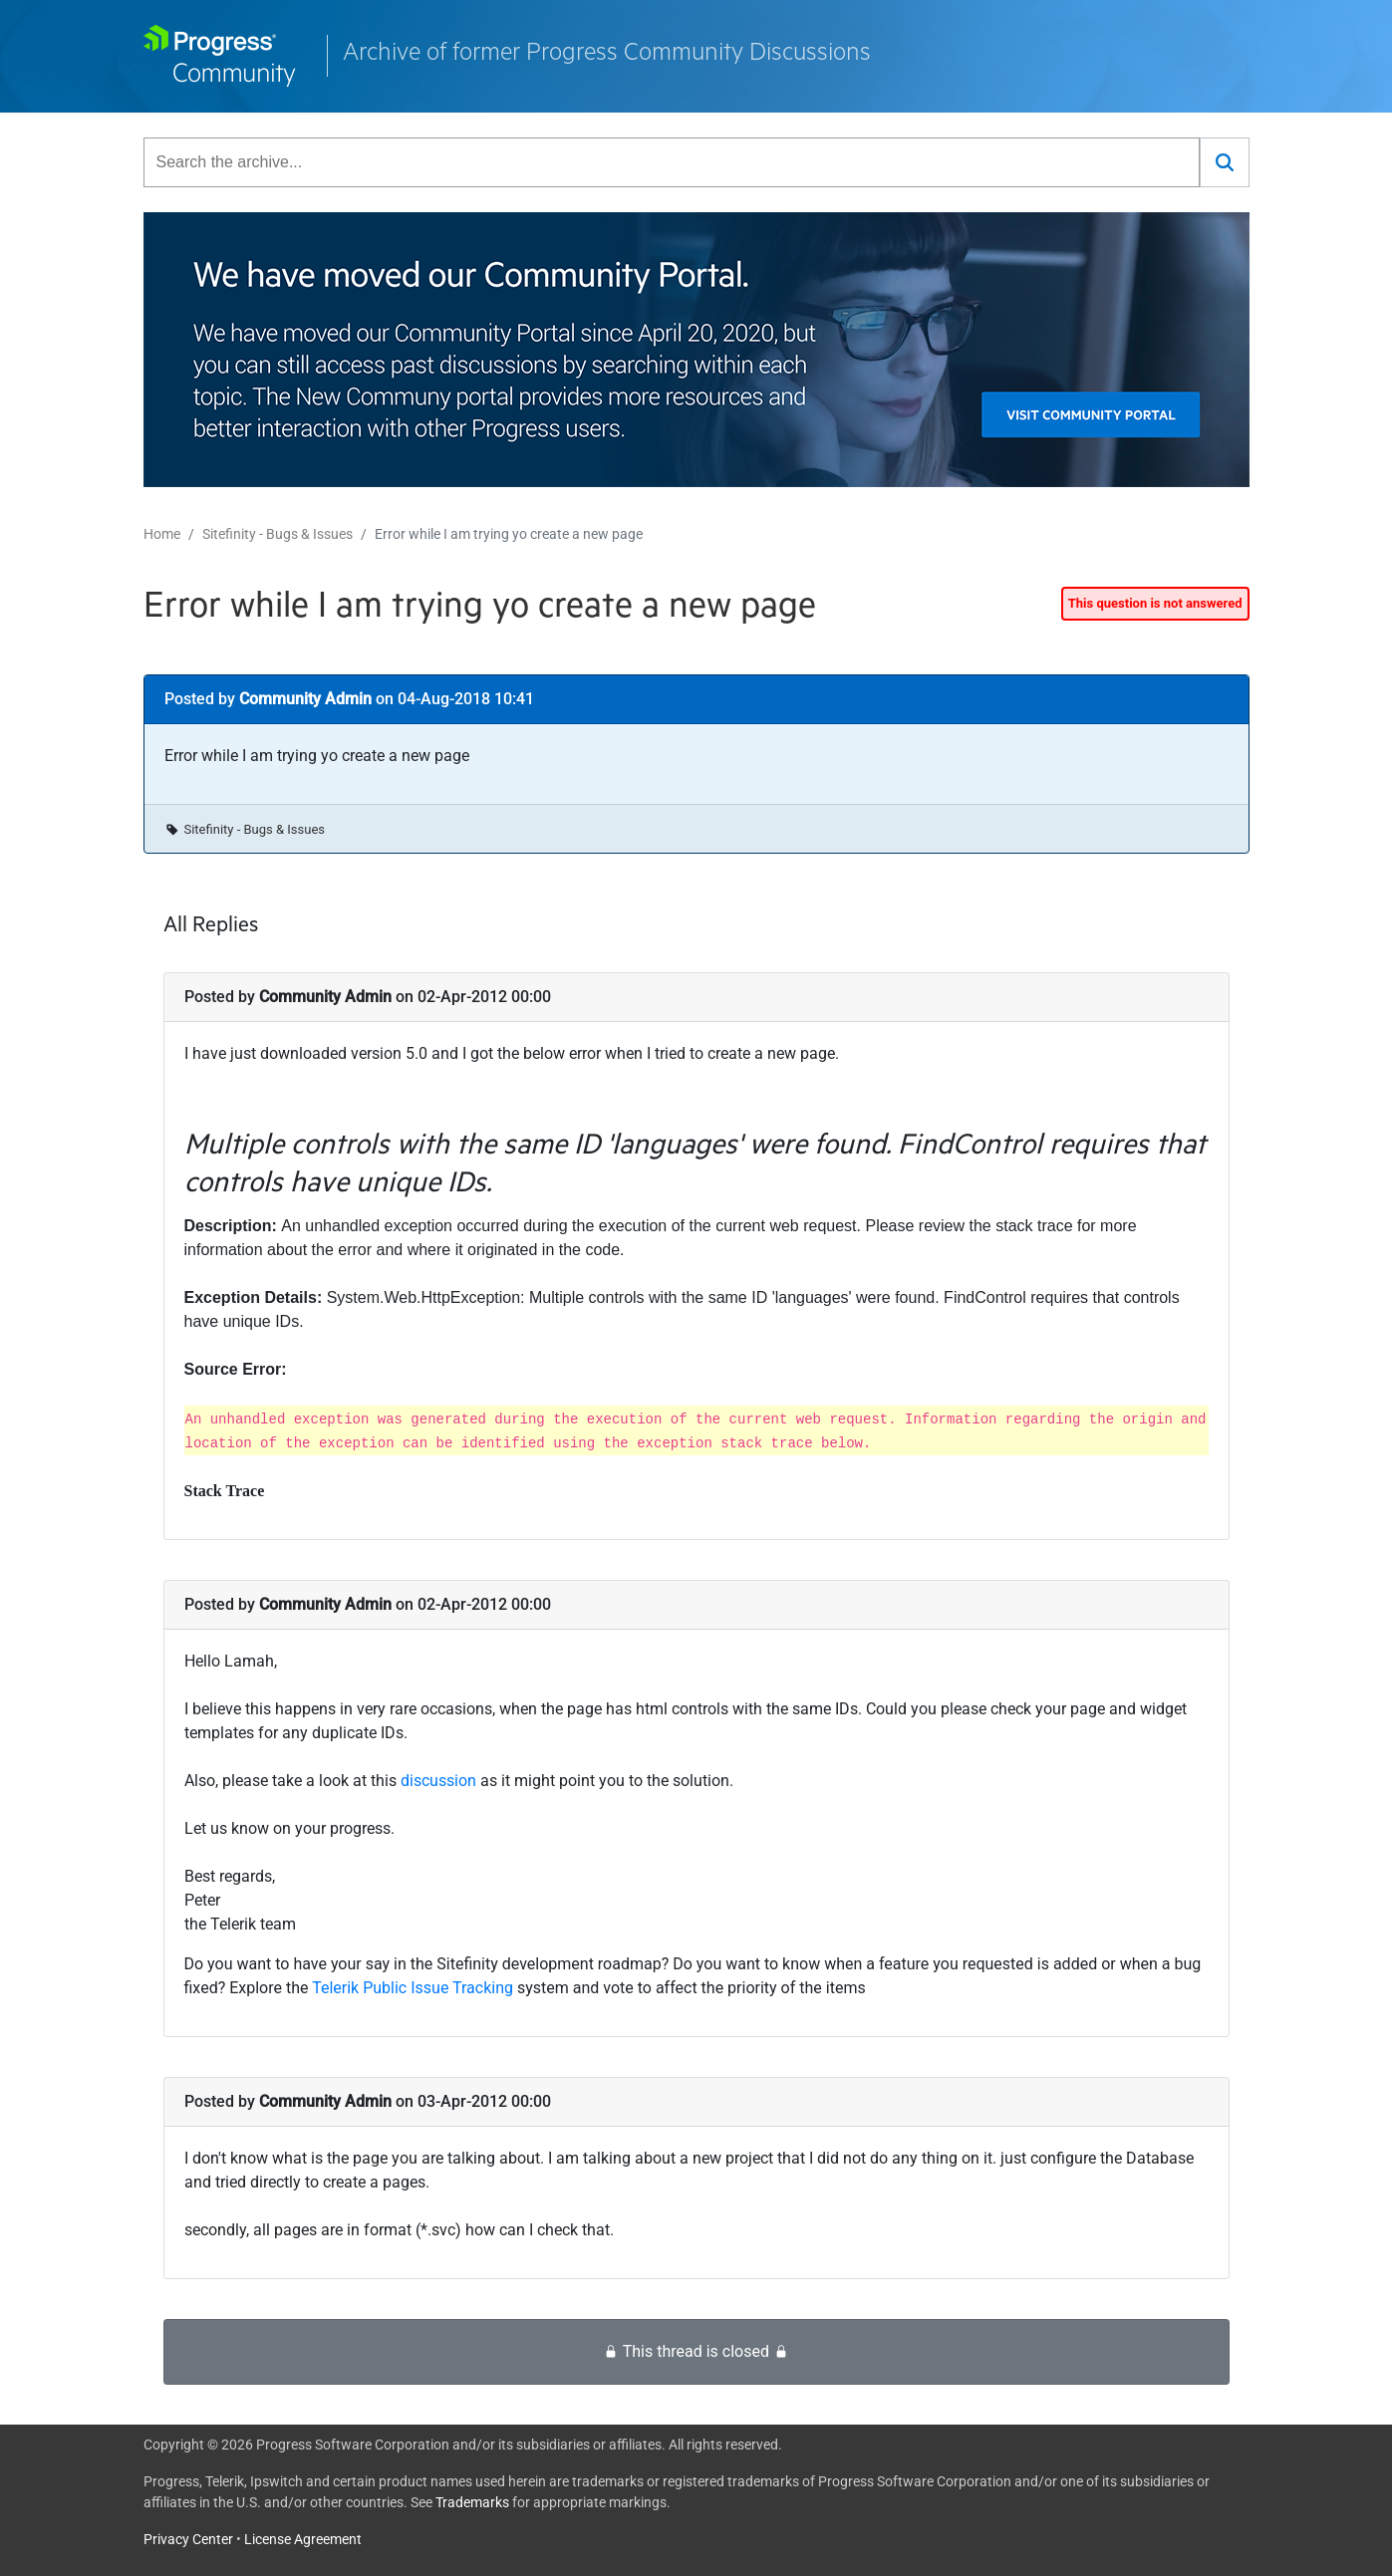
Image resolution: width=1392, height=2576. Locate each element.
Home (161, 534)
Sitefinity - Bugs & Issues (277, 534)
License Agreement (303, 2539)
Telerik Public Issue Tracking (412, 1987)
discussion (440, 1780)
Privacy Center (188, 2539)
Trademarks (472, 2502)
